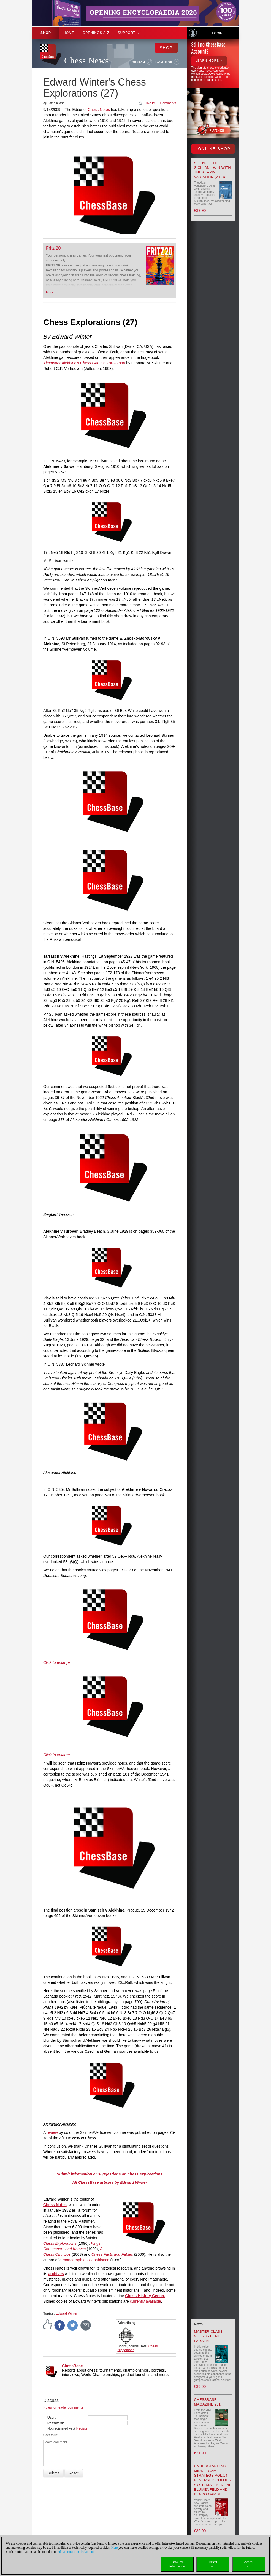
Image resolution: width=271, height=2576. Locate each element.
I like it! (149, 103)
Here (114, 2548)
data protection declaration (76, 2552)
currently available (145, 2301)
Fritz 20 (53, 248)
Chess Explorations (60, 2243)
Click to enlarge (56, 1662)
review (52, 2132)
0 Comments (166, 103)
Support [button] (128, 33)
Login (217, 33)
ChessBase (72, 2366)
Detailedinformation (177, 2564)
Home (68, 33)
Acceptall (248, 2564)
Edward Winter (66, 2313)
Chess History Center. (145, 2296)
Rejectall (213, 2564)
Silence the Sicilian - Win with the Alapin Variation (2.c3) (212, 170)
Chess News (86, 60)
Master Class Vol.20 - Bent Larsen (208, 2336)
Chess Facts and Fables (112, 2254)
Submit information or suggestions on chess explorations (109, 2174)
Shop (45, 33)
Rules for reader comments (63, 2407)
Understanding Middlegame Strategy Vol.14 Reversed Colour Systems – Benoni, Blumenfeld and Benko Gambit (212, 2480)
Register (82, 2428)
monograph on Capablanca (86, 2260)
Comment (50, 2435)
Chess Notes (99, 109)
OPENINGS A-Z (96, 33)
